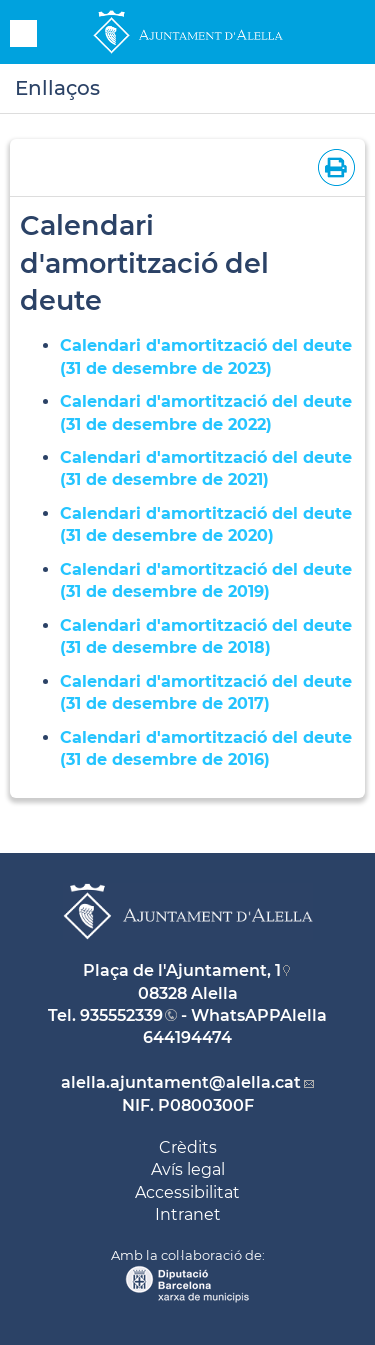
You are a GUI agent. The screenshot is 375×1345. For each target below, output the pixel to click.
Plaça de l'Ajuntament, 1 (182, 970)
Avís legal (188, 1169)
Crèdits (188, 1147)
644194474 (187, 1037)
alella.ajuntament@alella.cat (181, 1082)
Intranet (188, 1214)
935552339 (121, 1015)
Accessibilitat (187, 1192)
